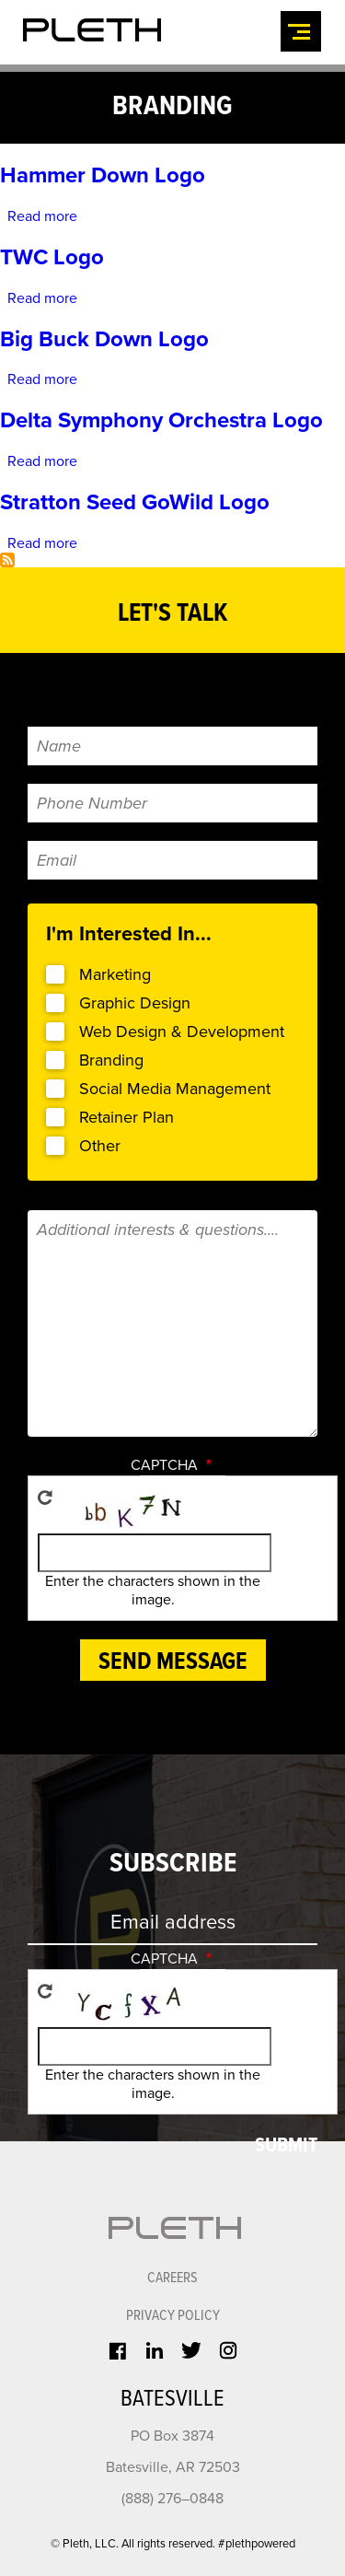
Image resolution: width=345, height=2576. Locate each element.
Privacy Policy (173, 2282)
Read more (43, 213)
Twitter (191, 2315)
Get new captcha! (45, 1474)
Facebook (117, 2316)
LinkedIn (153, 2315)
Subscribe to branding (7, 545)
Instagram (228, 2315)
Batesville (172, 2364)
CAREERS (172, 2247)
